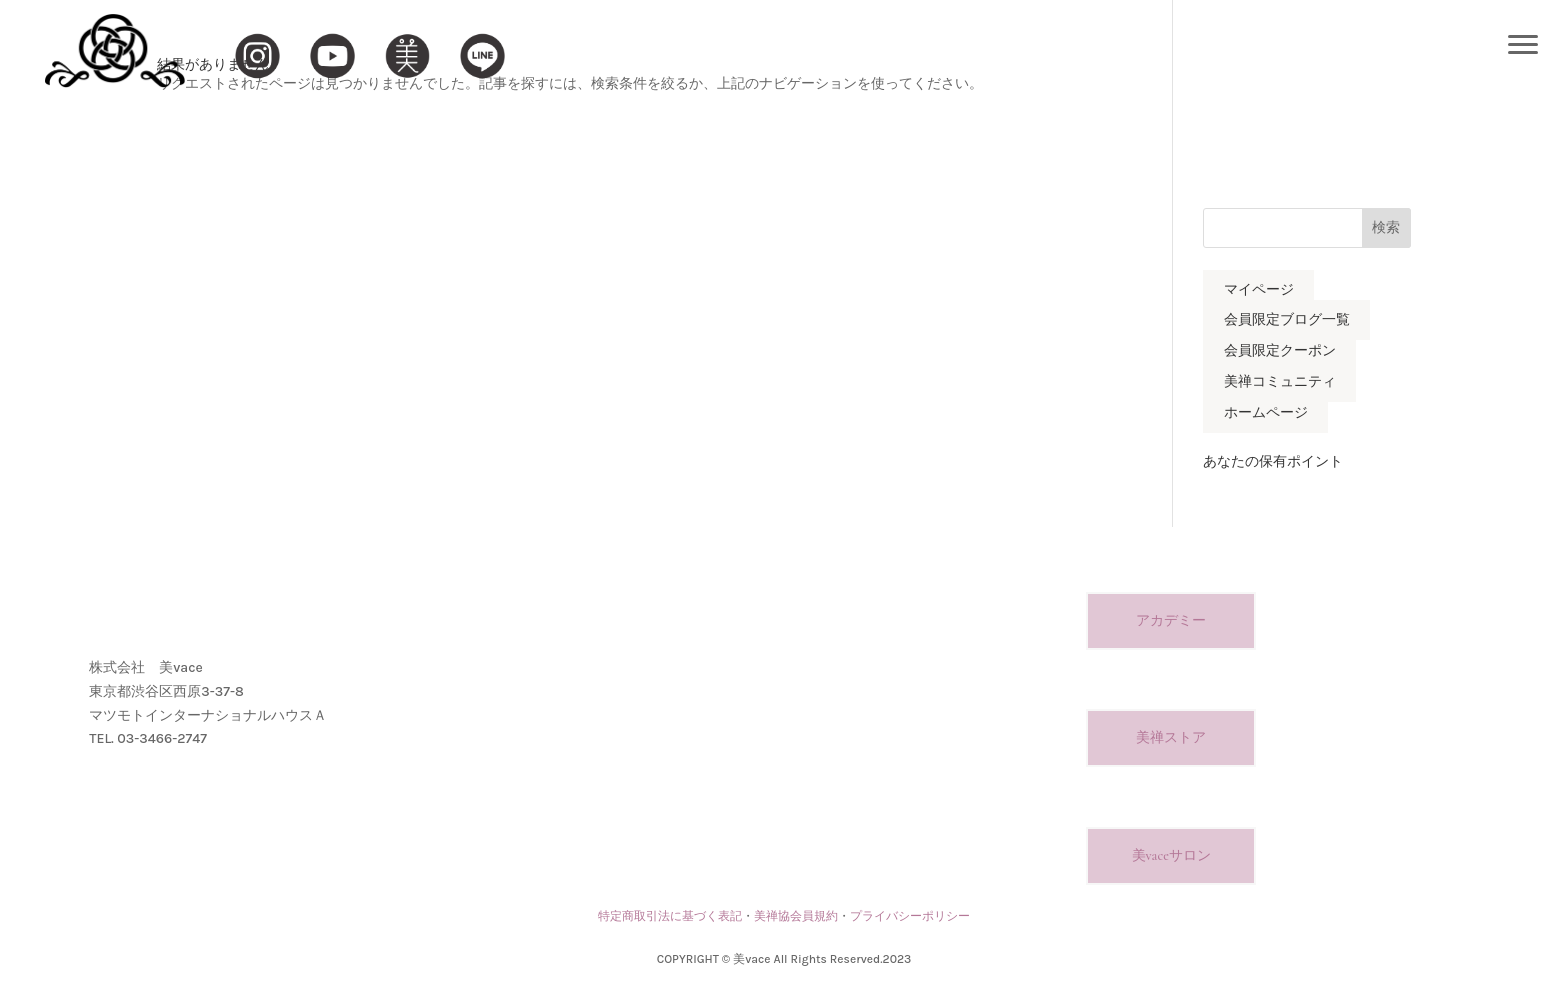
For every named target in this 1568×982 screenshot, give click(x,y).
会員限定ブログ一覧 (1287, 320)
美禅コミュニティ (1280, 381)
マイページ (1259, 289)
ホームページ (1266, 412)
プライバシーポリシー (910, 916)
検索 (1386, 227)
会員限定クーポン (1280, 351)
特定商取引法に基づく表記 (670, 916)
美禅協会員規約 (796, 916)
